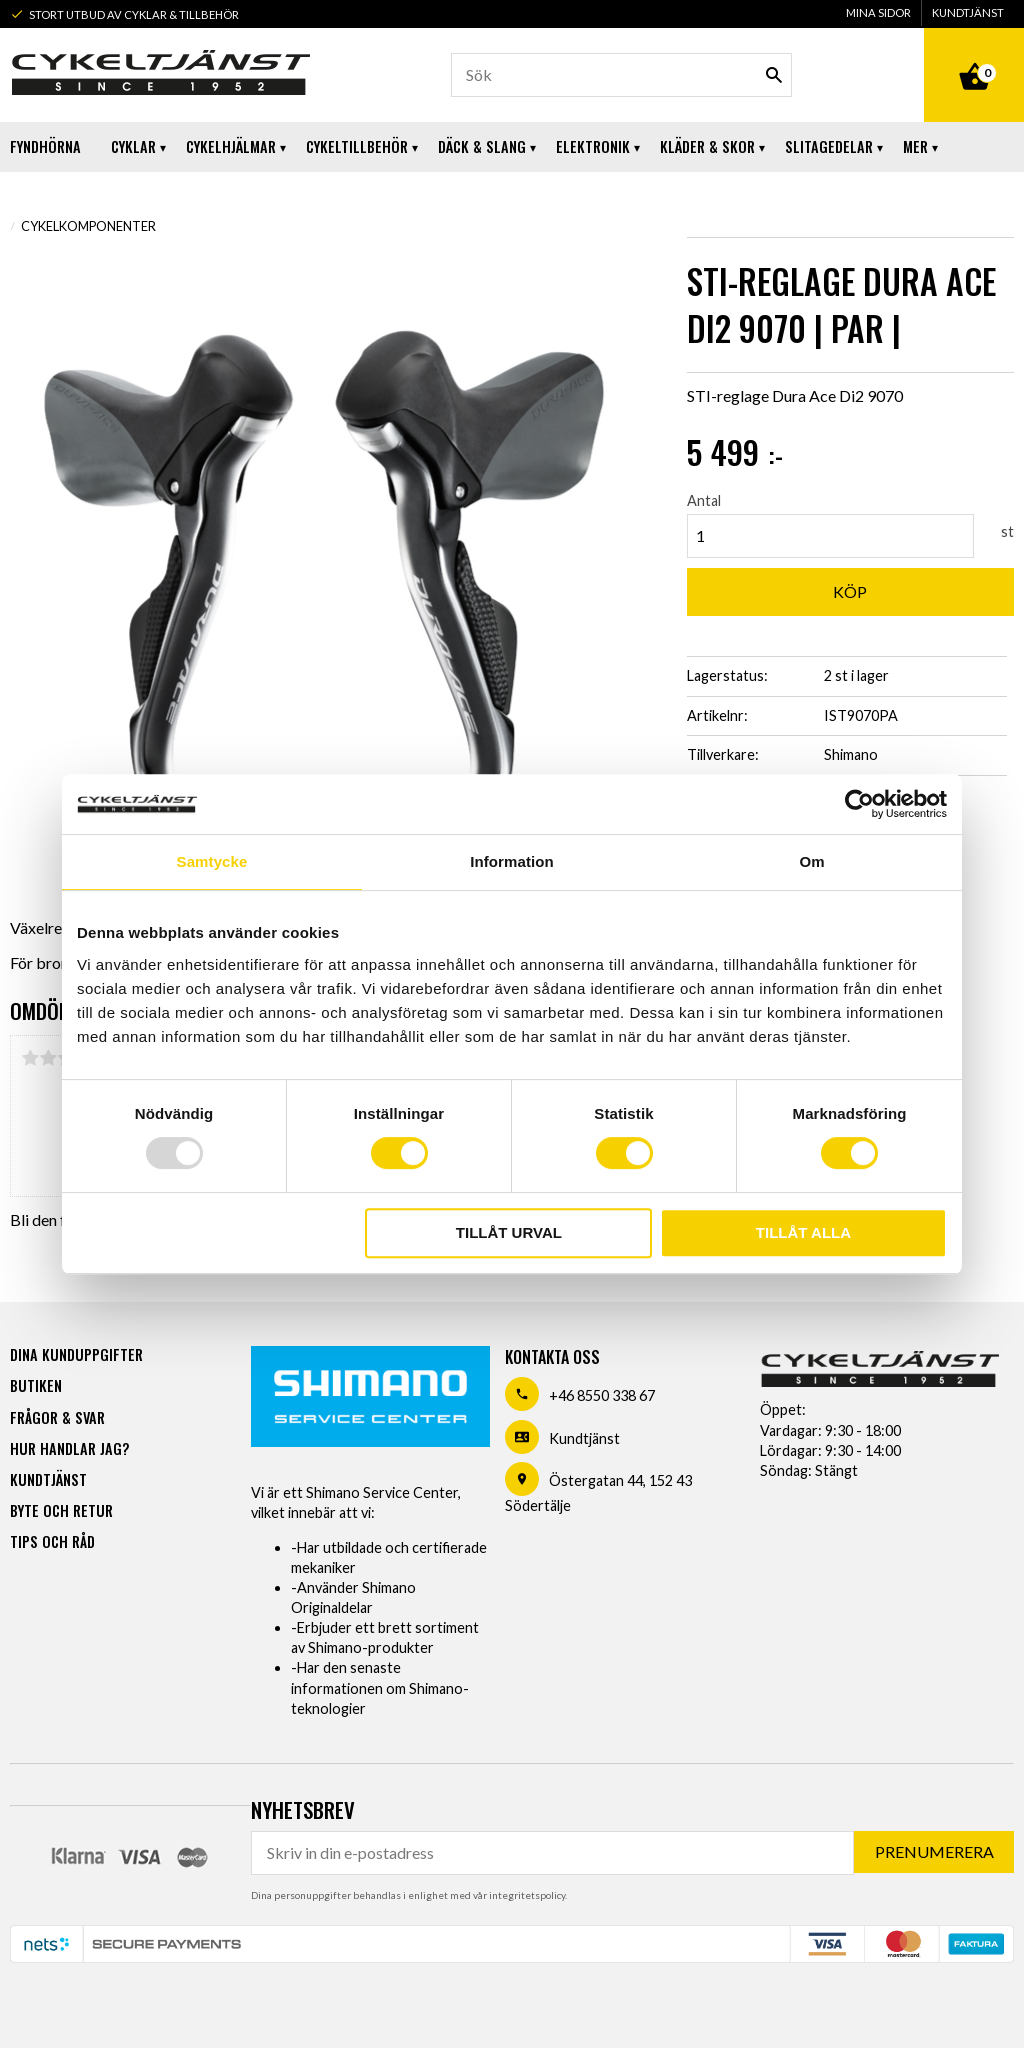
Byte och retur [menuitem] (61, 1510)
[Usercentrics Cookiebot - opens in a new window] (859, 804)
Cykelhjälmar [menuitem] (231, 146)
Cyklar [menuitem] (133, 146)
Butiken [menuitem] (36, 1385)
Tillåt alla (803, 1232)
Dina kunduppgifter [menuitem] (76, 1354)
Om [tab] (811, 861)
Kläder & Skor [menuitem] (707, 146)
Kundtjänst (584, 1438)
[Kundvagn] (974, 54)
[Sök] (774, 75)
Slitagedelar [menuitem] (829, 146)
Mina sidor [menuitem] (878, 12)
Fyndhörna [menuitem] (45, 146)
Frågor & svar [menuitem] (57, 1417)
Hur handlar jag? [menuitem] (69, 1448)
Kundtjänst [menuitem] (968, 12)
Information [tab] (512, 861)
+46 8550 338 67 (602, 1395)
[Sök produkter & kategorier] (621, 75)
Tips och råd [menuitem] (52, 1541)
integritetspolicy (527, 1895)
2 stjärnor (48, 1058)
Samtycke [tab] (212, 861)
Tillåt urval (509, 1232)
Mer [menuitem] (915, 146)
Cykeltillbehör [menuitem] (357, 146)
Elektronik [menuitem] (593, 146)
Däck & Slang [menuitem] (482, 146)
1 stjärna (30, 1058)
